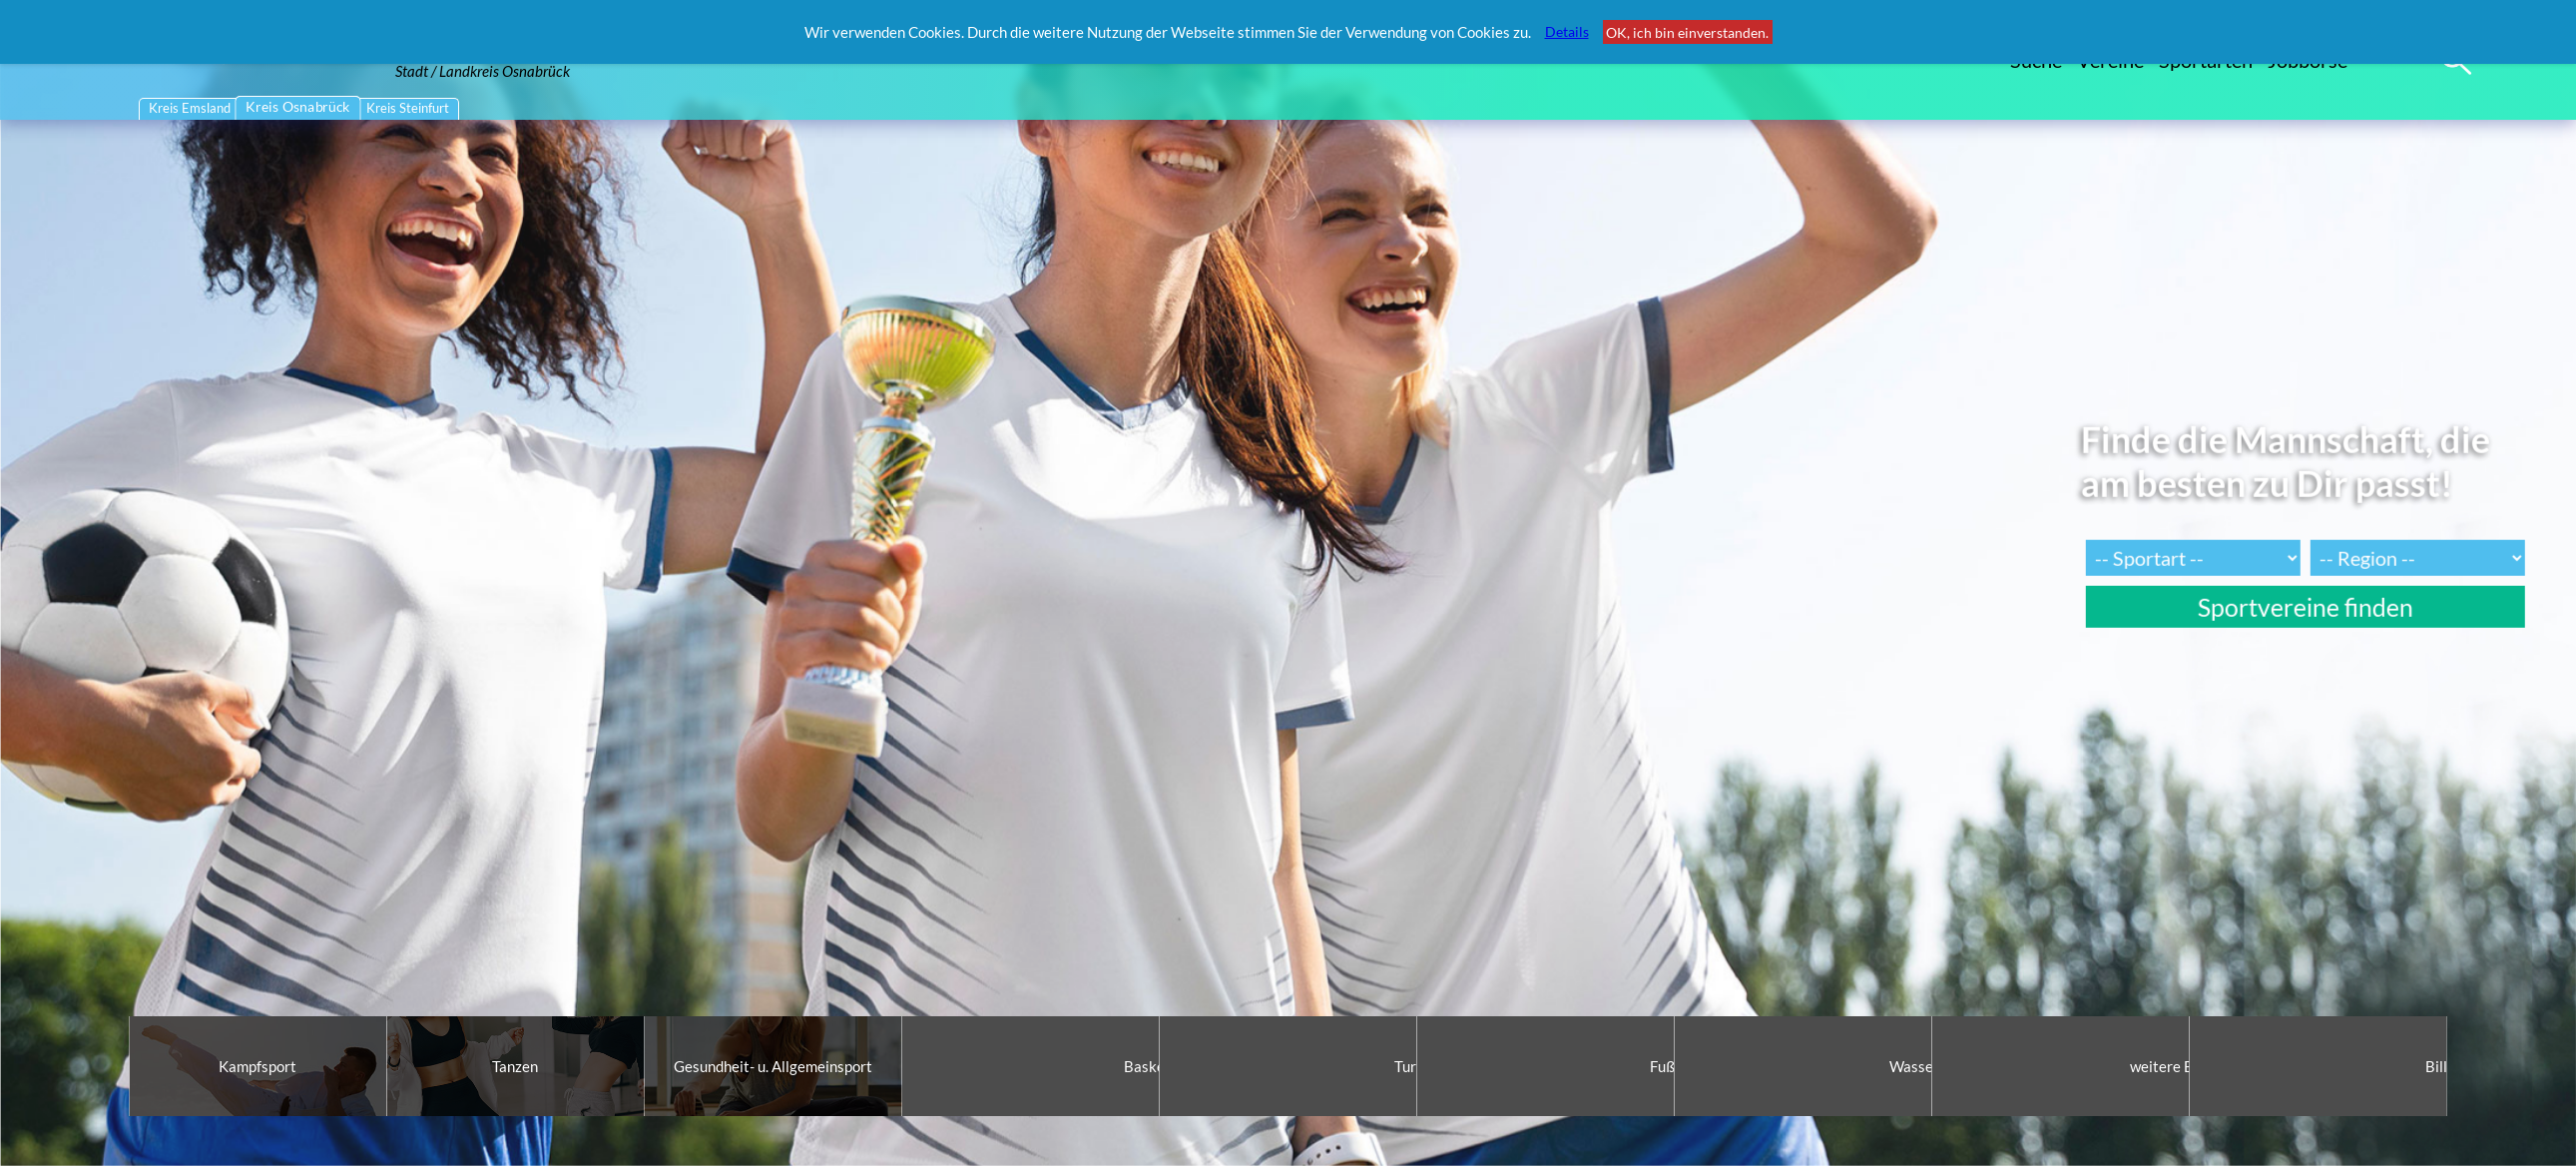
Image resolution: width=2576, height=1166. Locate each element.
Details (1567, 31)
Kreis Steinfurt (407, 108)
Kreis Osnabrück (299, 107)
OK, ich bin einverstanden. (1687, 32)
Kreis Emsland (190, 108)
